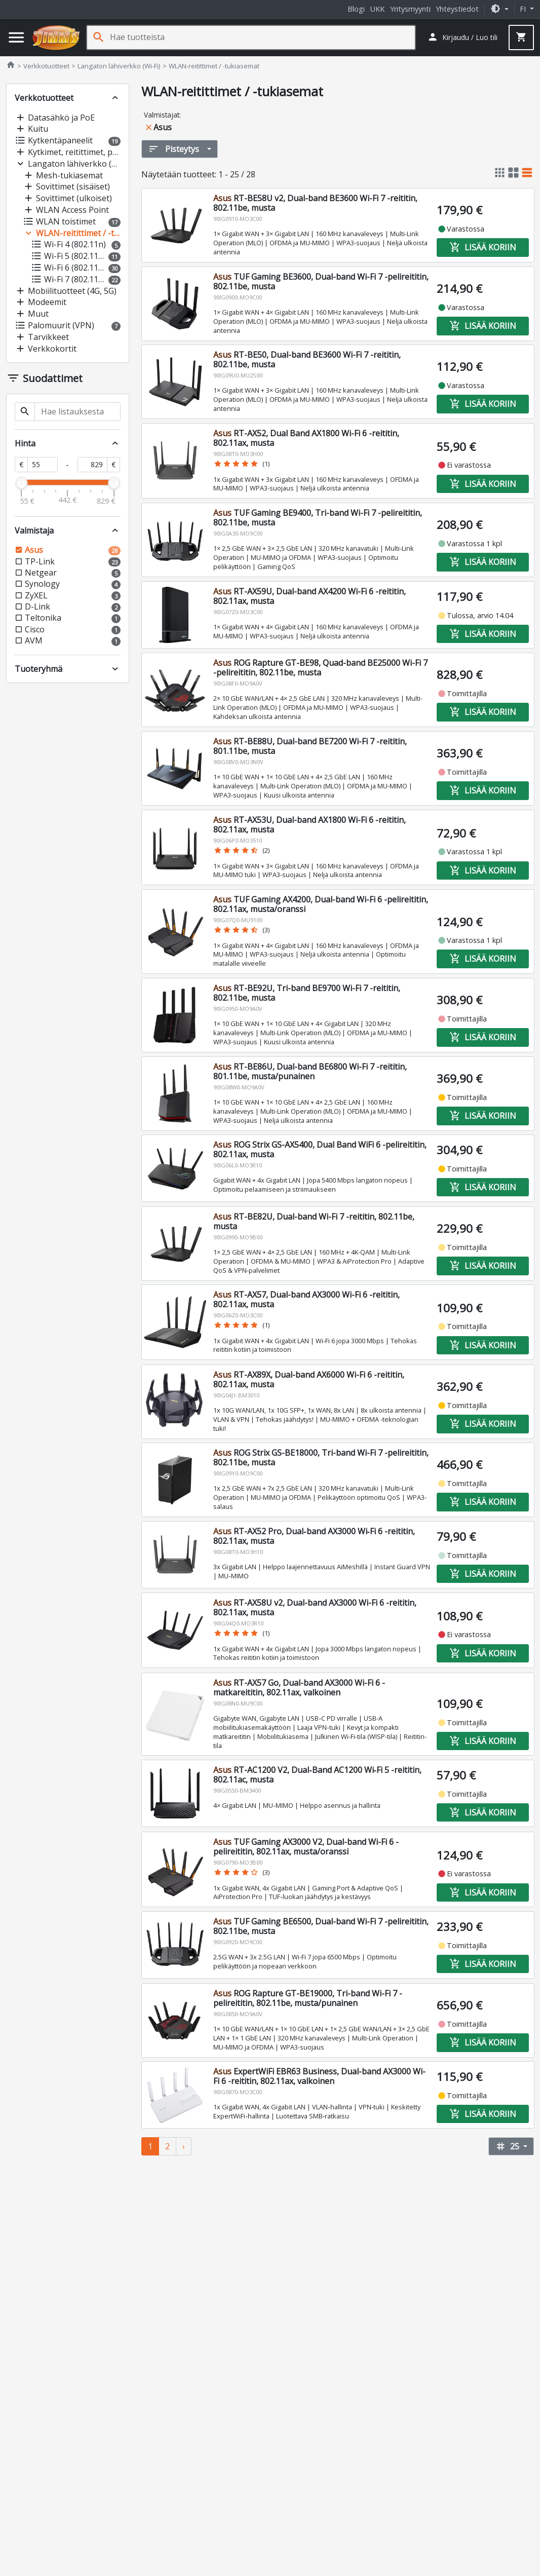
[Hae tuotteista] (262, 37)
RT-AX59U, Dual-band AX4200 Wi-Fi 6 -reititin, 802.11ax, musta (309, 596)
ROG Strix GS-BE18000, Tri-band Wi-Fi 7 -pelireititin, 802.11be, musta (321, 1457)
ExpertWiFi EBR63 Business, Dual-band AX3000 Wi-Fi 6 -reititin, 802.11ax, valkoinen (319, 2076)
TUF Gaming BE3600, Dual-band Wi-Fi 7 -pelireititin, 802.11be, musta (321, 281)
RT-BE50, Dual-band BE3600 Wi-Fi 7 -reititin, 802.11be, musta (307, 359)
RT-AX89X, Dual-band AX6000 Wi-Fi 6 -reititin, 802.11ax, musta (308, 1379)
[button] (499, 9)
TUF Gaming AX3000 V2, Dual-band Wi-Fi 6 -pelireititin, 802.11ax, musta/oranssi (306, 1846)
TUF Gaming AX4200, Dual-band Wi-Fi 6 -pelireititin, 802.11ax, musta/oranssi (320, 904)
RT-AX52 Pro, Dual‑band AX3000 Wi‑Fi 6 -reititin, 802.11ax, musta (314, 1536)
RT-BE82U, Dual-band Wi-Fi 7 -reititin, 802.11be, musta (313, 1221)
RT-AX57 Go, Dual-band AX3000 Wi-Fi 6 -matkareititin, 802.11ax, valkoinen (299, 1687)
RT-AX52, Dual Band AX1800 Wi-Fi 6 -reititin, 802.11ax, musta (306, 438)
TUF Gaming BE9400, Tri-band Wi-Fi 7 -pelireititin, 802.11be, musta (317, 517)
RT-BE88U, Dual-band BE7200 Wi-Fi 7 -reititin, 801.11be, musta (310, 746)
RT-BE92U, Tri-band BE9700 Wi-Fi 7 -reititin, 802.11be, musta (306, 992)
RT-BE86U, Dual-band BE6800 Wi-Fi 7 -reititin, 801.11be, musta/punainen (310, 1071)
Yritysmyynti (410, 9)
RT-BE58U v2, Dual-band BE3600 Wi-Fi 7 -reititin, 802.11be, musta (315, 203)
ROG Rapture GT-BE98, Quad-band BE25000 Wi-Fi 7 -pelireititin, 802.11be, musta (320, 667)
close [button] (148, 127)
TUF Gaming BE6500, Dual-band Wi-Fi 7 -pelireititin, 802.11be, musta (321, 1926)
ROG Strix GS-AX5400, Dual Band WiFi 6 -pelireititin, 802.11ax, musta (320, 1149)
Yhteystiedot (457, 9)
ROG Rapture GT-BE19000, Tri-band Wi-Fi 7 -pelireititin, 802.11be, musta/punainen (307, 1998)
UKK (377, 9)
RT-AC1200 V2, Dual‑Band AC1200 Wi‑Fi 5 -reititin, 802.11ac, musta (317, 1774)
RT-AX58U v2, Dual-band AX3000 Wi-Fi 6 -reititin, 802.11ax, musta (314, 1607)
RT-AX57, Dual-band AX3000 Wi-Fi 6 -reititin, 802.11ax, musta (306, 1299)
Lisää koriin (482, 247)
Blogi (356, 9)
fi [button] (524, 9)
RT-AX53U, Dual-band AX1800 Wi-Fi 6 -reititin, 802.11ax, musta (309, 824)
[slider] (21, 483)
